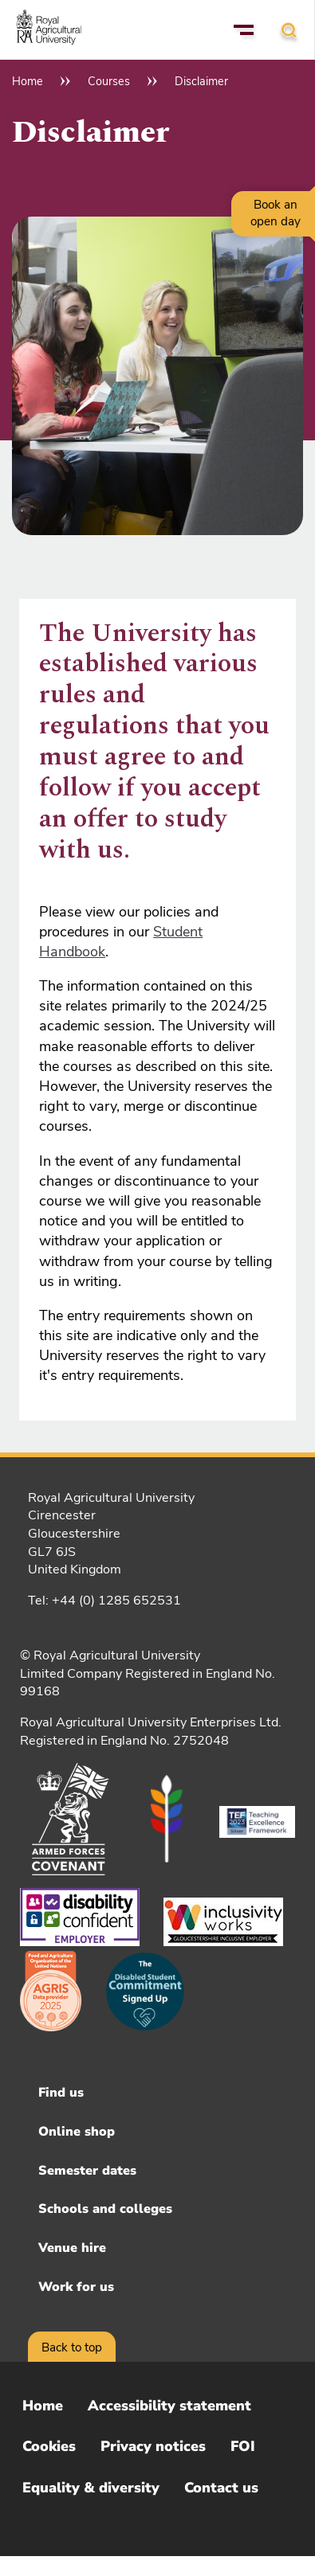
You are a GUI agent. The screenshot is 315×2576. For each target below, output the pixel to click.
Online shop (76, 2131)
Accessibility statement (169, 2405)
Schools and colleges (105, 2209)
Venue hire (72, 2248)
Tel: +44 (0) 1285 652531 (104, 1600)
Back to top (71, 2347)
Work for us (76, 2287)
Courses (109, 81)
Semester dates (87, 2170)
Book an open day (275, 213)
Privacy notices (153, 2446)
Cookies (49, 2446)
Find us (61, 2092)
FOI (242, 2446)
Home (27, 81)
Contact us (221, 2487)
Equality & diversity (90, 2487)
